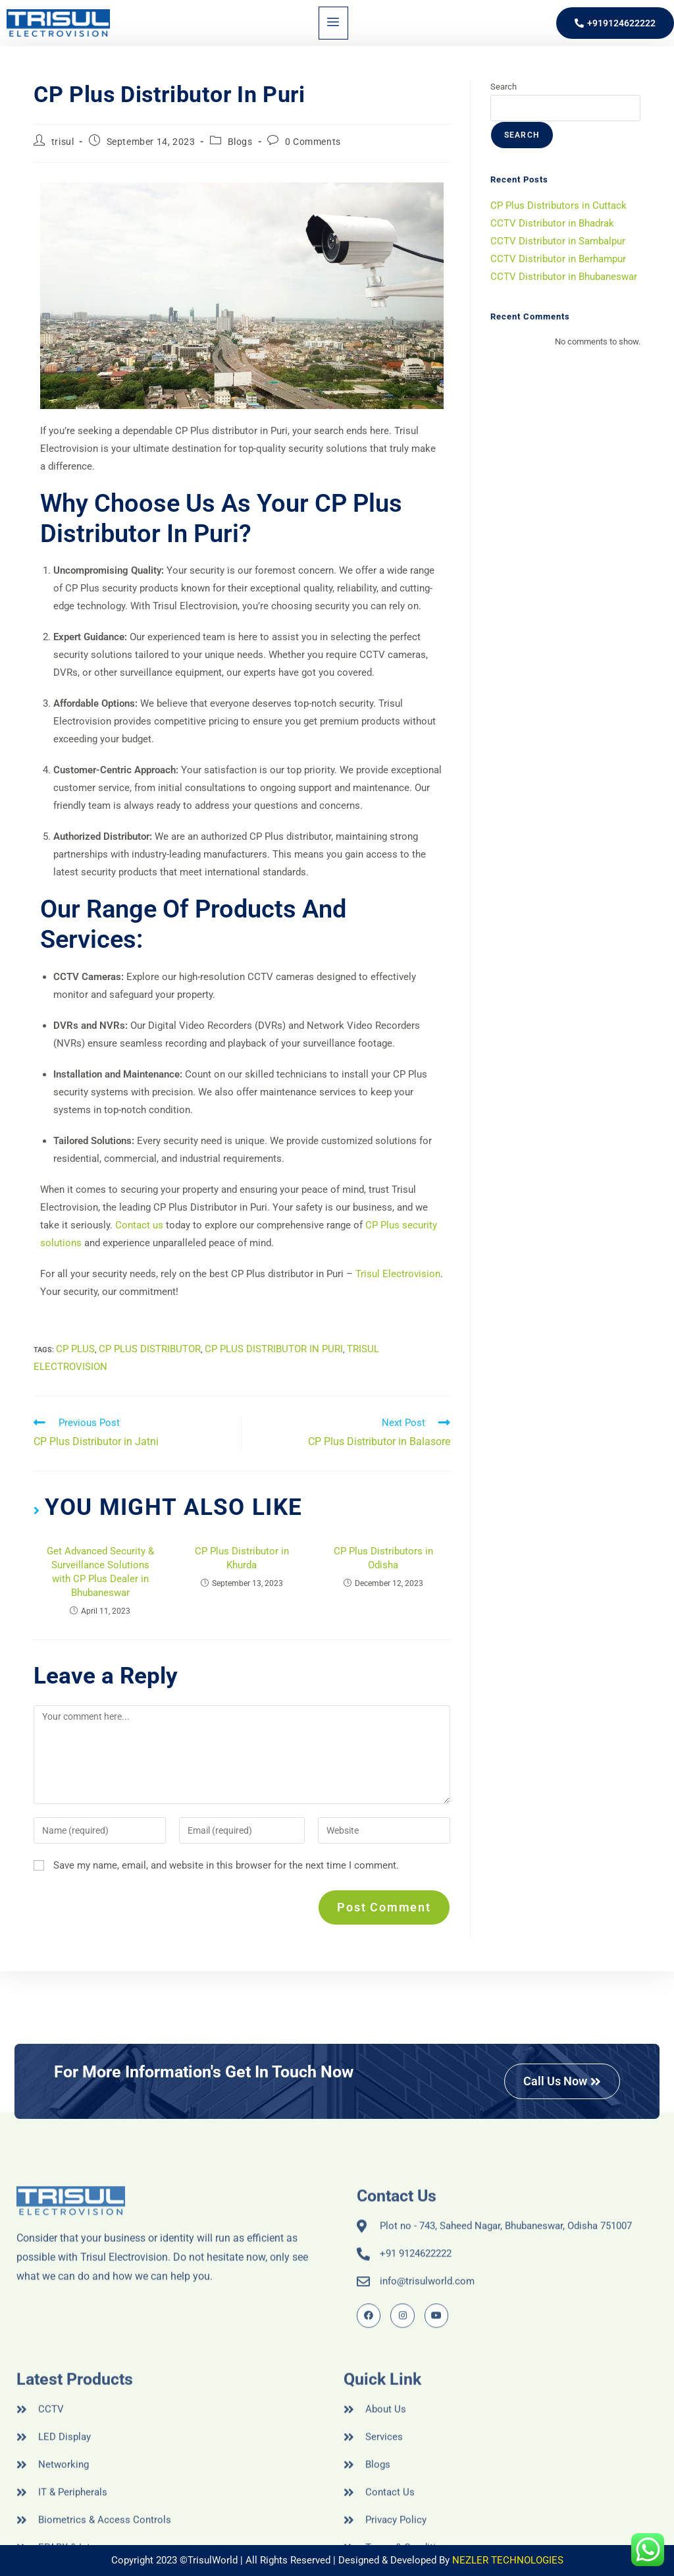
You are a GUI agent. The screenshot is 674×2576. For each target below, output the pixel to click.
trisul (62, 141)
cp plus (75, 1349)
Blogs (240, 141)
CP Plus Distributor (150, 1349)
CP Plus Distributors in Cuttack (558, 205)
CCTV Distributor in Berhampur (558, 259)
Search (503, 87)
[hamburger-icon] (333, 23)
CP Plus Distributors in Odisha (383, 1558)
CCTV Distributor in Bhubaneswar (563, 277)
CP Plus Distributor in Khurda (242, 1558)
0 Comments (313, 141)
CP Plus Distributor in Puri (274, 1349)
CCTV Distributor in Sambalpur (557, 241)
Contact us (139, 1225)
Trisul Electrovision (397, 1274)
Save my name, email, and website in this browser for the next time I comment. (226, 1865)
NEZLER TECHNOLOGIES (507, 2560)
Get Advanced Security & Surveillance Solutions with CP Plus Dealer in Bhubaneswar (100, 1572)
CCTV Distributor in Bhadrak (552, 223)
